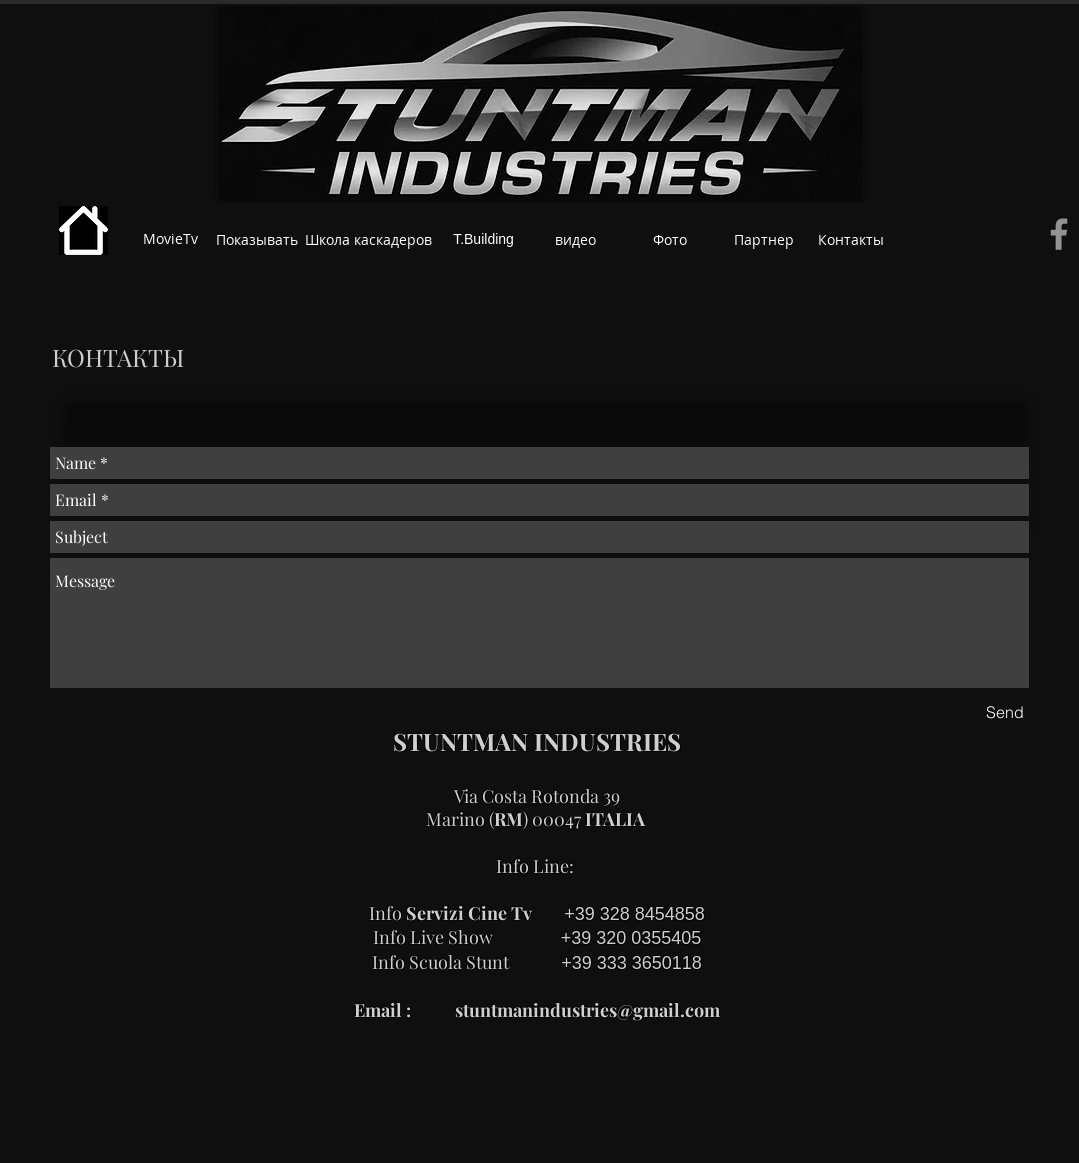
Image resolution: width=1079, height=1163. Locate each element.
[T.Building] (484, 240)
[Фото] (670, 240)
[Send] (1005, 712)
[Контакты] (851, 240)
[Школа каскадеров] (368, 240)
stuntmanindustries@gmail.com (587, 1010)
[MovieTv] (170, 239)
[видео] (576, 240)
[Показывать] (257, 240)
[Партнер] (764, 240)
